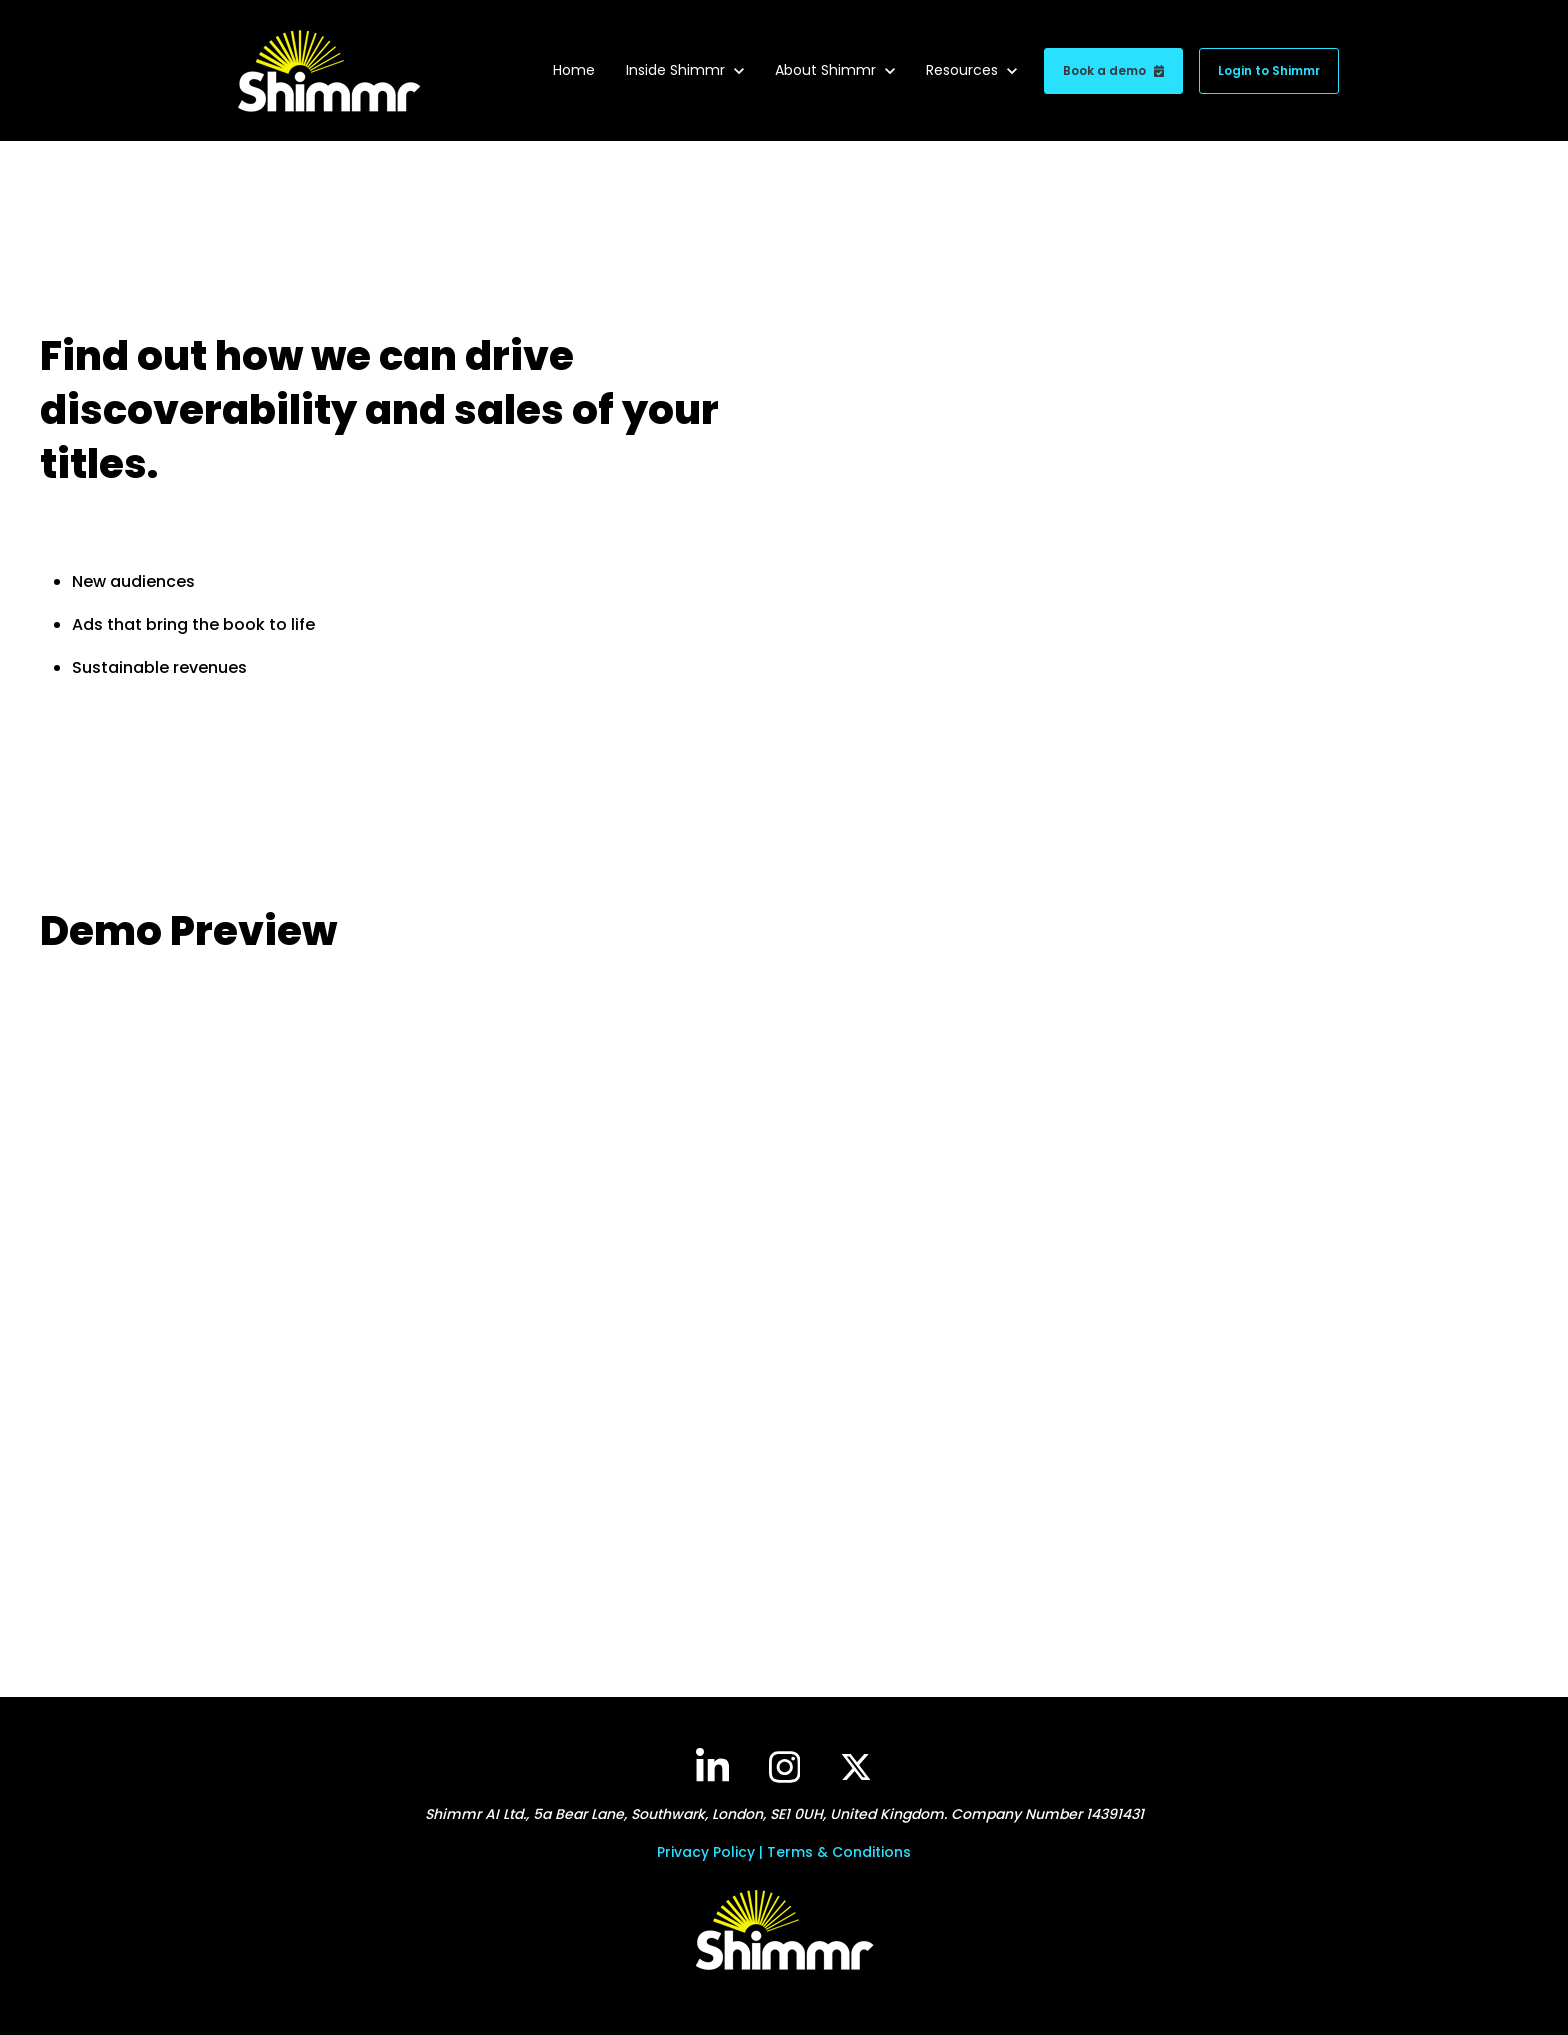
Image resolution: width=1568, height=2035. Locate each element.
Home (574, 70)
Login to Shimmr (1269, 70)
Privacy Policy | (712, 1852)
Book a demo (1114, 70)
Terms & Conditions (839, 1852)
